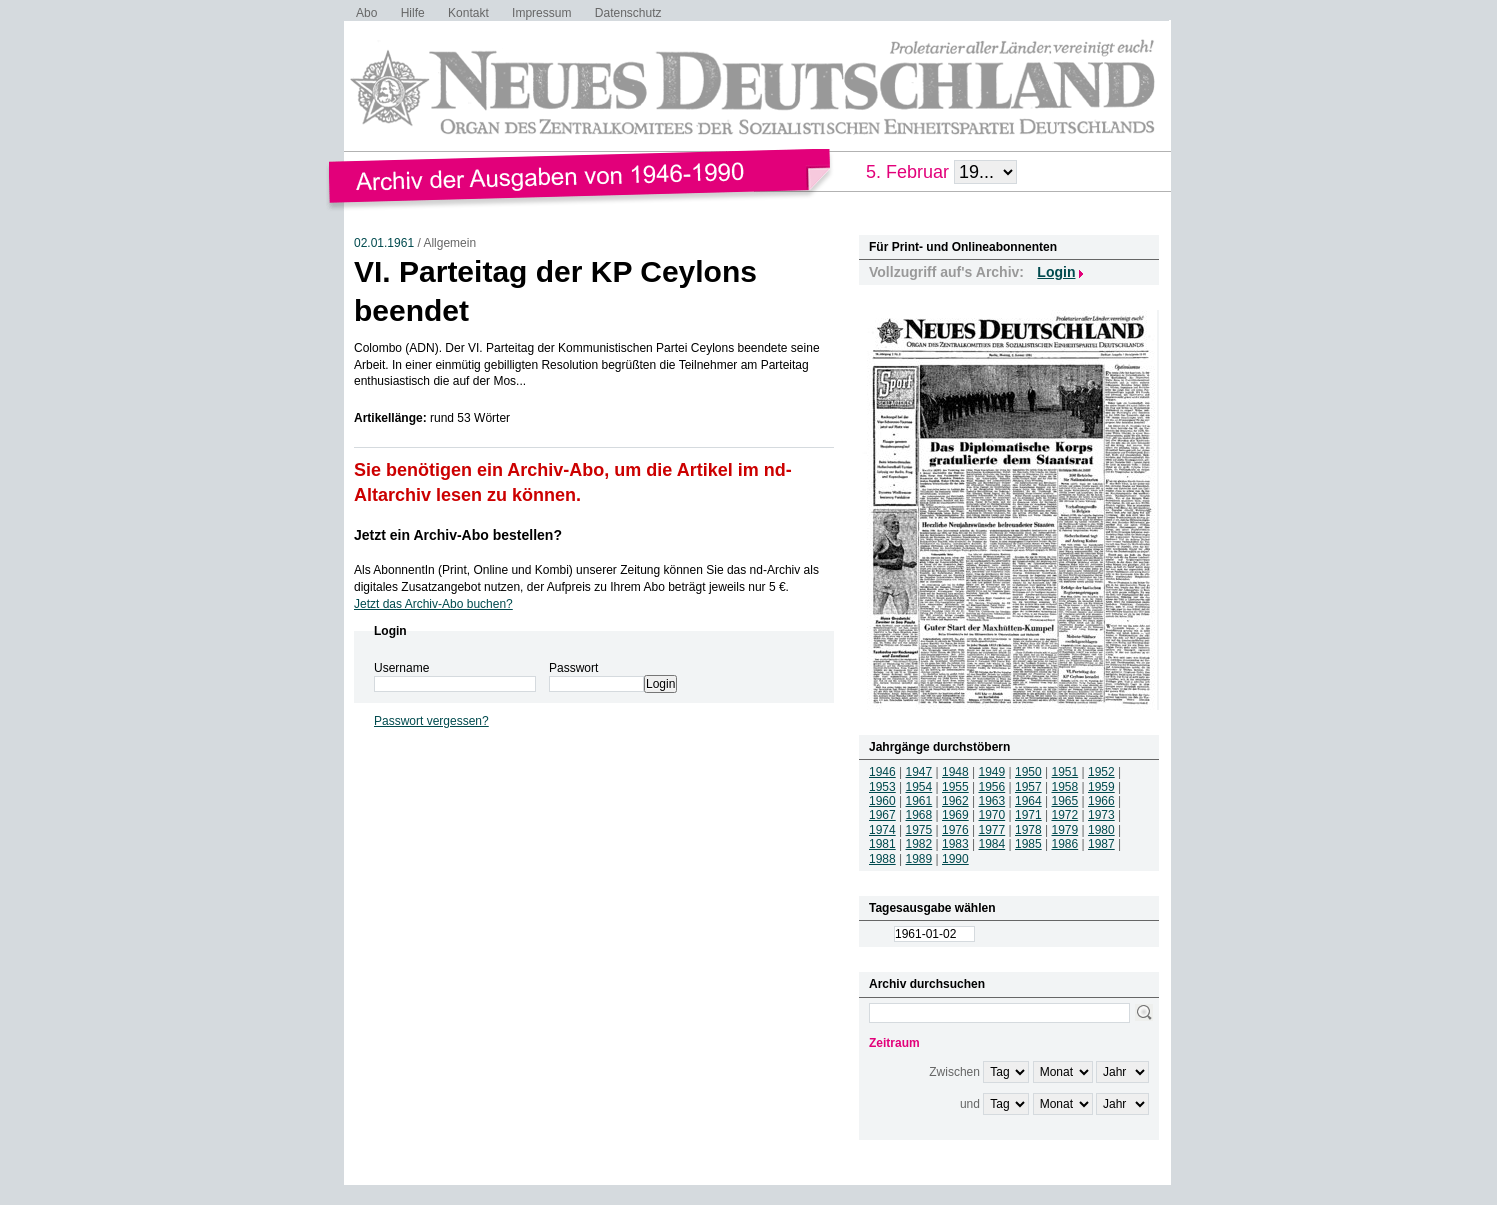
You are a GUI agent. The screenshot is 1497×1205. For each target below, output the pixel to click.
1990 (955, 859)
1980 (1101, 830)
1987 (1101, 844)
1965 (1065, 801)
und (970, 1104)
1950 (1028, 772)
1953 (882, 787)
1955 (955, 787)
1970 (992, 815)
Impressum (541, 13)
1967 (882, 815)
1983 (955, 844)
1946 (882, 772)
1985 (1028, 844)
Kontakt (468, 13)
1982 (919, 844)
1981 (882, 844)
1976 (955, 830)
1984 (992, 844)
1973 (1101, 815)
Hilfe (413, 13)
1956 (992, 787)
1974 (882, 830)
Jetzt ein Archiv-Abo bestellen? (458, 535)
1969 (955, 815)
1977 (992, 830)
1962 (955, 801)
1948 (955, 772)
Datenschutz (628, 13)
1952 (1101, 772)
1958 (1065, 787)
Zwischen (954, 1072)
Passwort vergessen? (431, 721)
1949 (992, 772)
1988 (882, 859)
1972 (1065, 815)
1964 (1028, 801)
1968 (919, 815)
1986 (1065, 844)
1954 (919, 787)
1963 (992, 801)
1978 (1028, 830)
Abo (366, 13)
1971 (1028, 815)
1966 (1101, 801)
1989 (919, 859)
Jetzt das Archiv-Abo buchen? (433, 604)
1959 (1101, 787)
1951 (1065, 772)
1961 (919, 801)
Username (401, 668)
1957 (1028, 787)
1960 (882, 801)
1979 (1065, 830)
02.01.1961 (384, 243)
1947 (919, 772)
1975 (919, 830)
